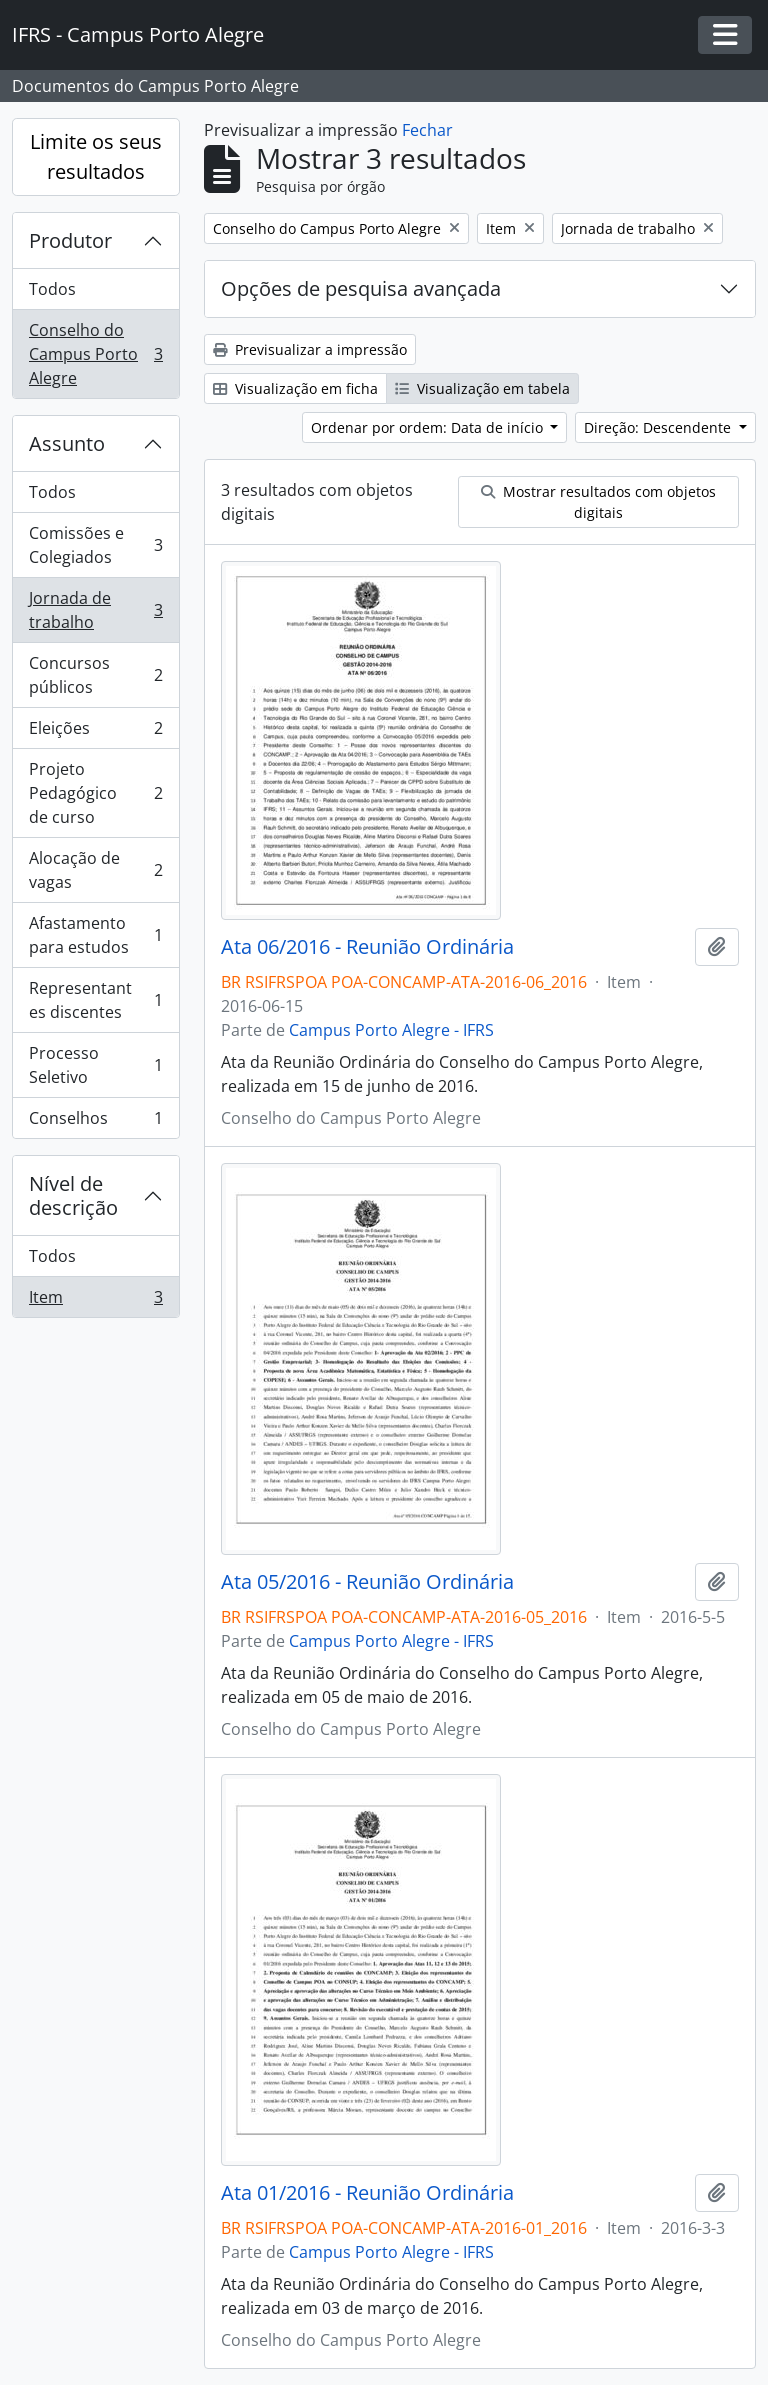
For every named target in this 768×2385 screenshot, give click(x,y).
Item (95, 1301)
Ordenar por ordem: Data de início (429, 427)
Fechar (427, 130)
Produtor (70, 240)
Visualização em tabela (482, 388)
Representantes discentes (95, 1000)
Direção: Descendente (659, 427)
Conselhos (95, 1122)
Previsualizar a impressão (310, 349)
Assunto (67, 443)
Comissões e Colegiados (95, 545)
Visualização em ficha (295, 388)
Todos (52, 289)
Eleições (95, 732)
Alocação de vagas (95, 870)
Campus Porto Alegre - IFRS (391, 1030)
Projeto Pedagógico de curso (95, 793)
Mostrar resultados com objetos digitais (598, 502)
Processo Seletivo (95, 1065)
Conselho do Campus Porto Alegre (95, 354)
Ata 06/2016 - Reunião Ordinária (367, 947)
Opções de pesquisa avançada (361, 288)
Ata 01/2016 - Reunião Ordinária (367, 2193)
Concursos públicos (95, 675)
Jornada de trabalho (95, 610)
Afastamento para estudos (95, 935)
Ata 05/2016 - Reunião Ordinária (367, 1582)
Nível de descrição (73, 1195)
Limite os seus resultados (96, 156)
